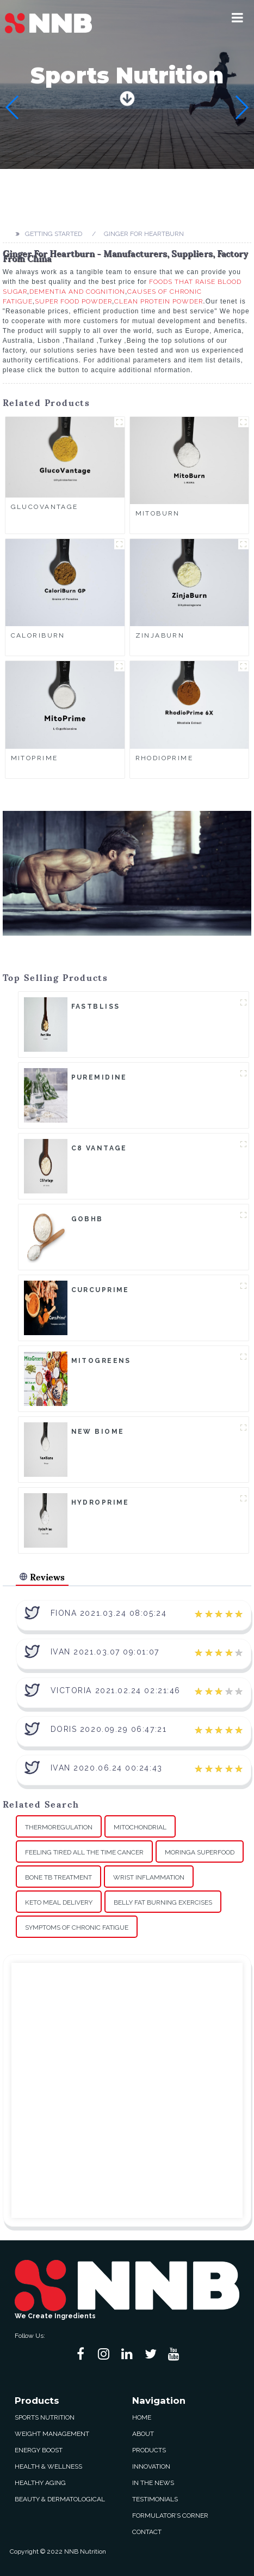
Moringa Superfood (199, 1852)
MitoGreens (101, 1361)
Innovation (151, 2466)
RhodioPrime (164, 758)
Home (141, 2417)
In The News (153, 2483)
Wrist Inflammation (148, 1877)
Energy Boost (39, 2450)
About (143, 2434)
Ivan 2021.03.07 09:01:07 (105, 1651)
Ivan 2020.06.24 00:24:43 (107, 1767)
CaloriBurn (38, 635)
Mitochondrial (140, 1827)
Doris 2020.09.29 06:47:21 (109, 1729)
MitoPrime (34, 758)
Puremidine (99, 1077)
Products (149, 2450)
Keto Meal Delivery (58, 1902)
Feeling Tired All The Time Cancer (84, 1852)
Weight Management (52, 2434)
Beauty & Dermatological (60, 2499)
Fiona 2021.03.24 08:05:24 (109, 1613)
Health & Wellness (48, 2466)
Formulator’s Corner (170, 2515)
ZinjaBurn (160, 635)
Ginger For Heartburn (144, 234)
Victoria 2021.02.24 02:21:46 (116, 1690)
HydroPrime (100, 1502)
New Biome (98, 1431)
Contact (147, 2532)
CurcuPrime (100, 1290)
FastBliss (95, 1006)
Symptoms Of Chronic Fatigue (76, 1927)
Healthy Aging (40, 2483)
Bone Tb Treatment (58, 1877)
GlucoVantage (44, 507)
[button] (237, 17)
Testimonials (155, 2499)
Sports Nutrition (45, 2417)
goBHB (87, 1219)
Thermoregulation (58, 1827)
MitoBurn (157, 513)
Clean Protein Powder (158, 301)
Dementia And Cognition (77, 291)
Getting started (53, 234)
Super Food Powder (73, 301)
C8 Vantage (99, 1148)
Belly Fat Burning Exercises (163, 1902)
